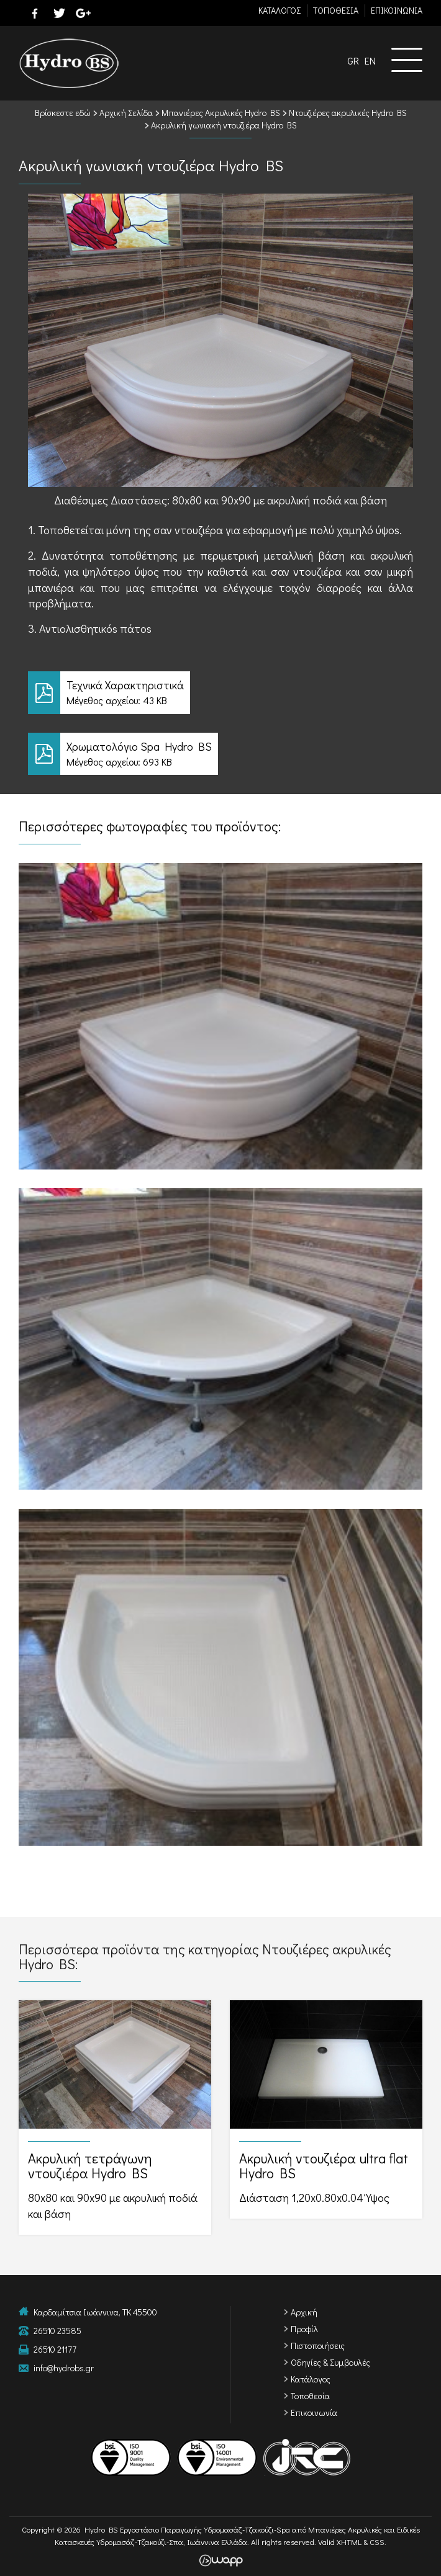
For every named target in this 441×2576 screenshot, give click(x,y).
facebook (35, 13)
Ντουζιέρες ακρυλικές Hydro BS (348, 113)
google (83, 13)
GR (353, 60)
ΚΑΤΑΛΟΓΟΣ (279, 10)
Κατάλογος (310, 2379)
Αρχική (304, 2312)
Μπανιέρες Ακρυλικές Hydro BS (220, 113)
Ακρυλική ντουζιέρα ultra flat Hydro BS (326, 2109)
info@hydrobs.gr (64, 2368)
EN (370, 60)
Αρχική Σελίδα (126, 113)
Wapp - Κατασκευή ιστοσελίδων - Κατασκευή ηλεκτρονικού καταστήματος (221, 2560)
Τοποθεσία (310, 2396)
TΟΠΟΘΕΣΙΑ (335, 10)
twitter (59, 13)
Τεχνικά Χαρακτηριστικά (220, 692)
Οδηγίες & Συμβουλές (330, 2362)
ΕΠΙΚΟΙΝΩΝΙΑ (396, 10)
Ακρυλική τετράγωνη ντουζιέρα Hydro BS (115, 2117)
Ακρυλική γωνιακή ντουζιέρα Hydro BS (224, 125)
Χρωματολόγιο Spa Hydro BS (220, 754)
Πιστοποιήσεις (318, 2345)
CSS (377, 2541)
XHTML (349, 2541)
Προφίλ (304, 2329)
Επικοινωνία (314, 2412)
